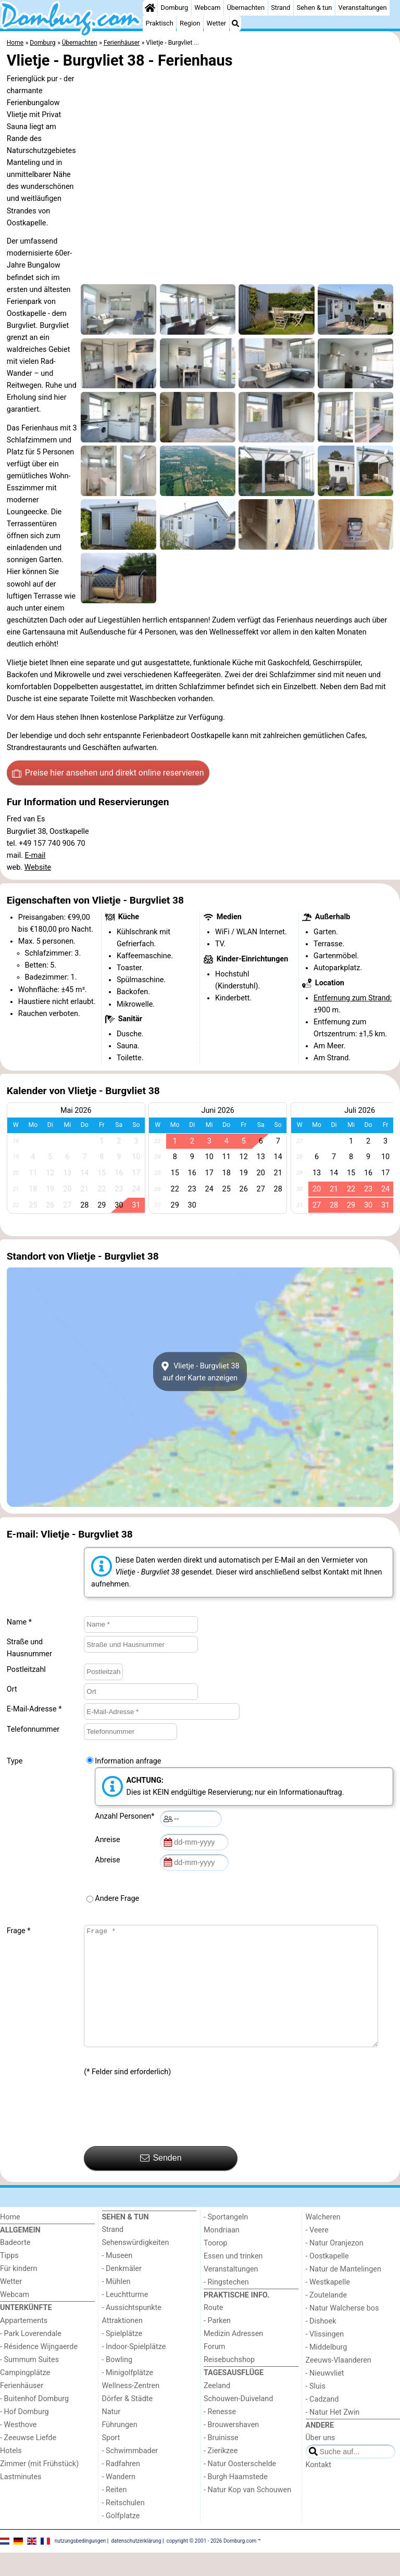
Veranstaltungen (363, 7)
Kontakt (319, 2488)
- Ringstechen (226, 2305)
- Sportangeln (226, 2240)
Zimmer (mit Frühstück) (39, 2487)
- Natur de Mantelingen (343, 2292)
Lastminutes (20, 2500)
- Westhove (18, 2448)
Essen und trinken (233, 2279)
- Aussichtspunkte (131, 2331)
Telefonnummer (33, 1729)
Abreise (109, 1860)
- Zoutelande (326, 2318)
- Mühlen (116, 2305)
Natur (111, 2435)
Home (10, 2240)
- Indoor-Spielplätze (134, 2370)
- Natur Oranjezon (335, 2266)
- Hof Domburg (24, 2435)
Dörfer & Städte (127, 2422)
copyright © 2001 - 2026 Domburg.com (212, 2564)
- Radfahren (121, 2487)
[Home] (150, 8)
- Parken (217, 2344)
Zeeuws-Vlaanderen (338, 2383)
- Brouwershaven (231, 2448)
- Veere (317, 2253)
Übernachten (246, 7)
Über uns (320, 2461)
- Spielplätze (122, 2357)
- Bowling (117, 2383)
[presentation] (163, 2135)
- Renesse (220, 2435)
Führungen (120, 2448)
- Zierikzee (221, 2474)
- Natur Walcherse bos (342, 2331)
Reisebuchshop (229, 2383)
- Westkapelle (328, 2305)
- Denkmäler (122, 2292)
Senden (161, 2181)
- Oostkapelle (327, 2279)
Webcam (207, 7)
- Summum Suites (29, 2383)
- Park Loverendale (30, 2357)
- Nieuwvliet (325, 2396)
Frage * (19, 1930)
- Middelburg (326, 2370)
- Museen (117, 2279)
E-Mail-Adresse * (34, 1709)
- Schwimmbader (130, 2474)
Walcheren (323, 2240)
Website (38, 867)
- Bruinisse (221, 2461)
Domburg (175, 7)
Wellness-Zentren (131, 2409)
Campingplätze (25, 2396)
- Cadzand (322, 2422)
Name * (19, 1622)
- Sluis (316, 2409)
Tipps (9, 2279)
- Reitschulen (123, 2526)
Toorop (215, 2266)
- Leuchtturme (125, 2318)
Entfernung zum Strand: (353, 998)
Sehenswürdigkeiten (135, 2266)
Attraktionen (122, 2344)
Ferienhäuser (21, 2409)
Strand (280, 7)
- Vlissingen (325, 2357)
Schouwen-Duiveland (238, 2422)
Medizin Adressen (233, 2357)
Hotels (11, 2474)
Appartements (23, 2344)
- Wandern (118, 2500)
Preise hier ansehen (108, 773)
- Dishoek (321, 2344)
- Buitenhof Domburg (34, 2422)
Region (190, 23)
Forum (214, 2370)
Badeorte (15, 2266)
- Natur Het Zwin (333, 2435)
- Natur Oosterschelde (240, 2487)
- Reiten (114, 2513)
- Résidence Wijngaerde (39, 2370)
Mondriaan (222, 2253)
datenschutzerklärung (136, 2564)
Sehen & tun (314, 7)
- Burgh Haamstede (236, 2500)
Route (213, 2331)
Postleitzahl (26, 1669)
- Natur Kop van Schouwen (247, 2513)
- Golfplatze (121, 2539)
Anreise (109, 1839)
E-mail (35, 855)
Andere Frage (117, 1898)
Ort (12, 1689)
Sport (111, 2461)
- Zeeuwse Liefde (28, 2461)
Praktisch (159, 23)
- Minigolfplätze (128, 2396)
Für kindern (19, 2292)
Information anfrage (128, 1761)
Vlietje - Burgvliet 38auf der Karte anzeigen (199, 1371)
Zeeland (217, 2409)
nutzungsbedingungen (80, 2564)
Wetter (216, 23)
